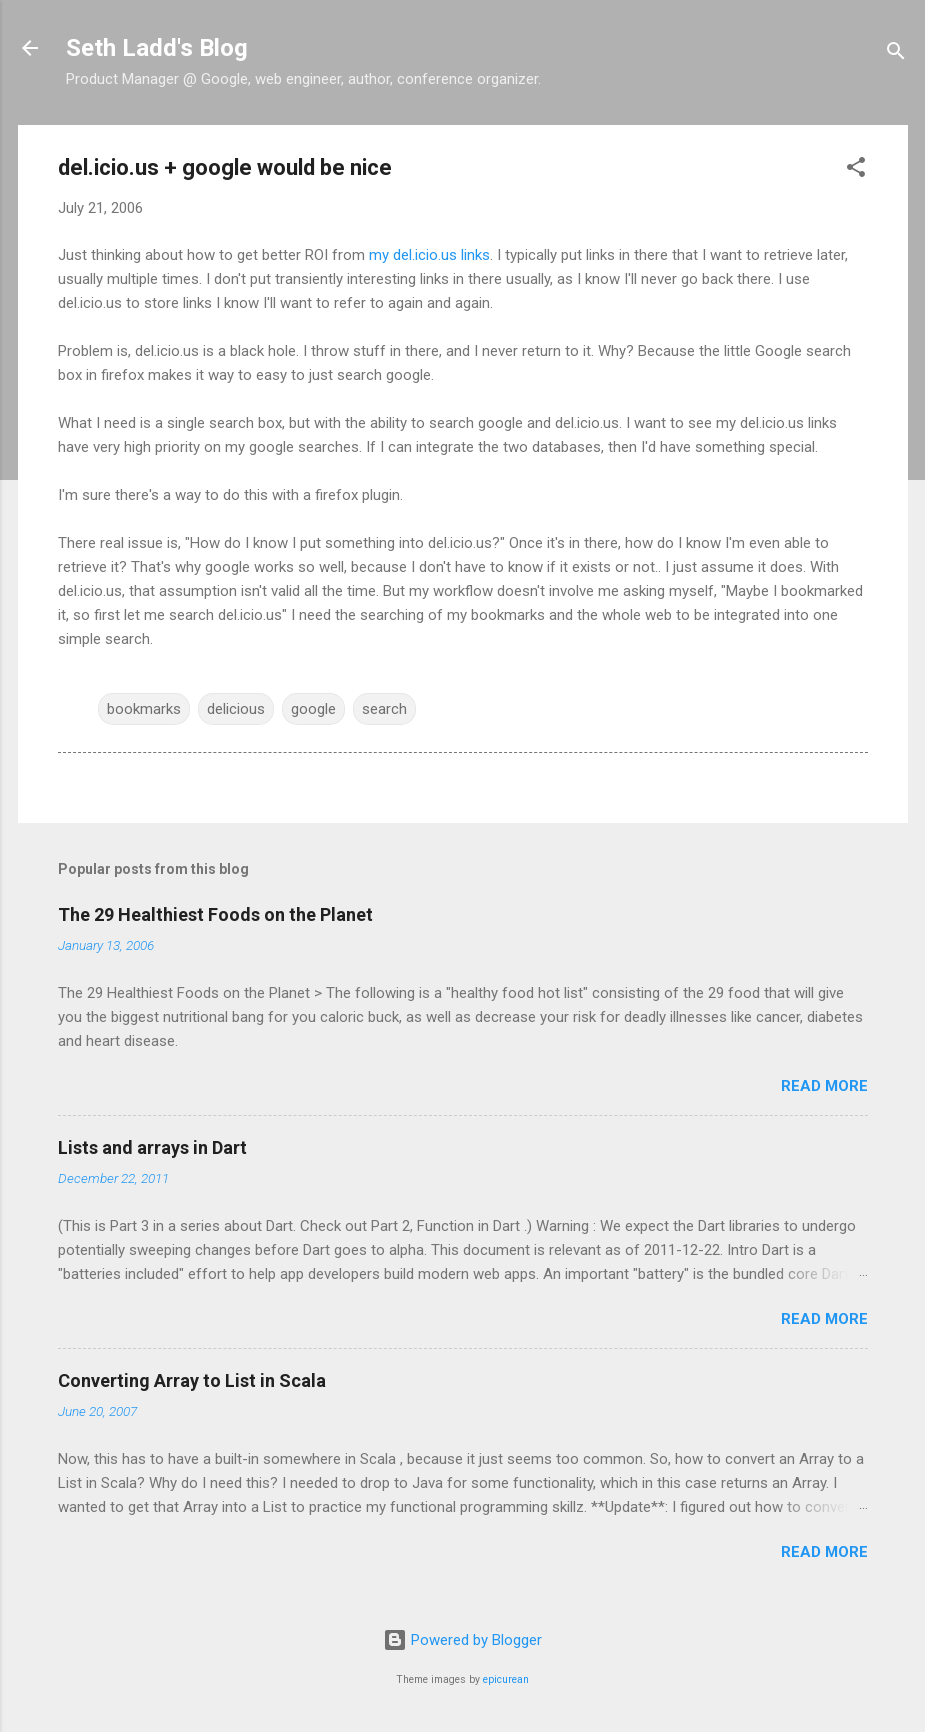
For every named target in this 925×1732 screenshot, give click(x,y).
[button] (856, 170)
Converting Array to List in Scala (192, 1380)
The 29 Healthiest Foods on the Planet (215, 914)
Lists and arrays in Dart (152, 1147)
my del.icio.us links (429, 255)
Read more (824, 1086)
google (313, 709)
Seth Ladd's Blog (157, 48)
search (384, 709)
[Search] (896, 54)
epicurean (506, 1679)
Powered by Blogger (462, 1640)
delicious (236, 709)
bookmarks (144, 709)
